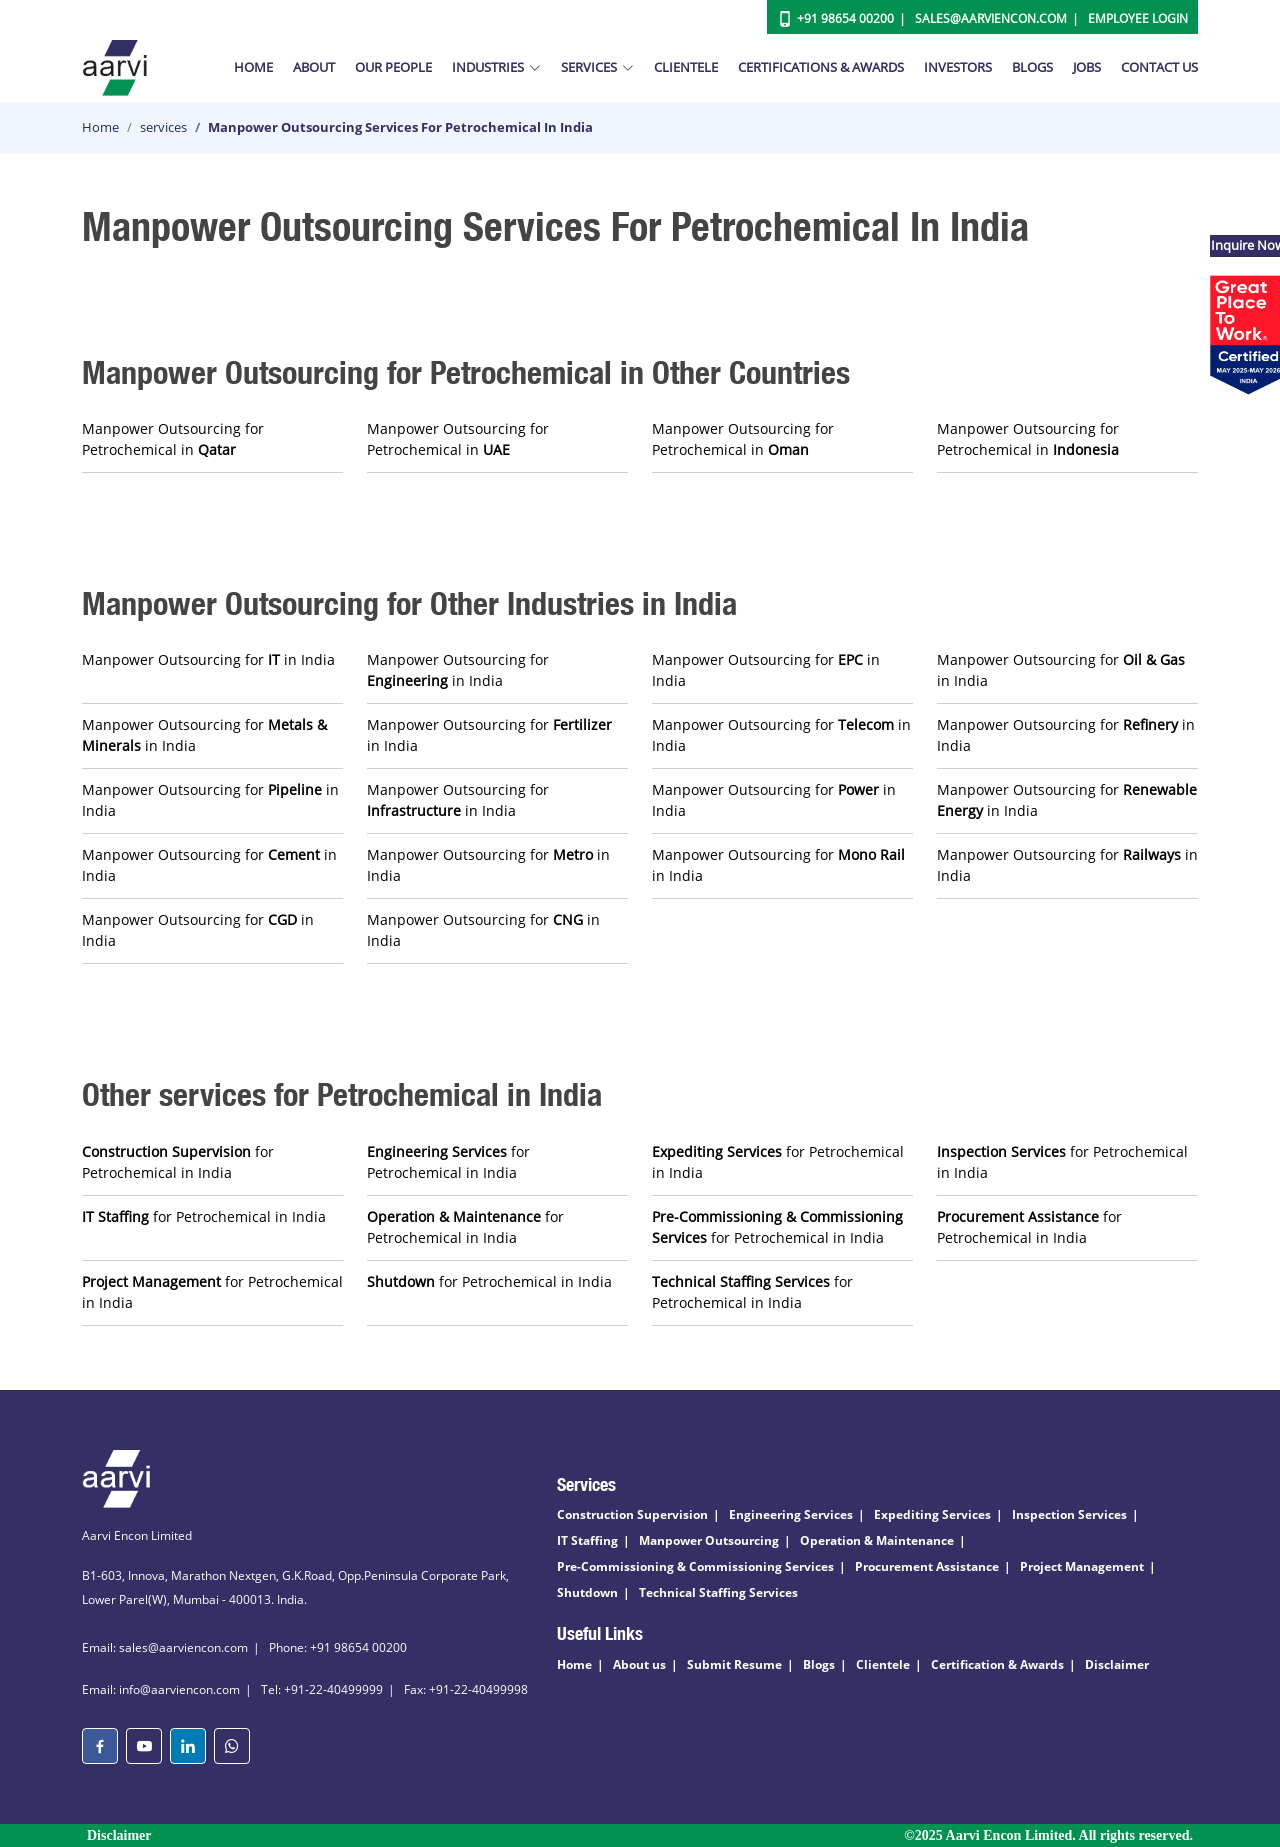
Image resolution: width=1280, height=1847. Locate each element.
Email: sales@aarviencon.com (165, 1647)
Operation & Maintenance (877, 1540)
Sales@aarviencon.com (991, 18)
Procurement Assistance (927, 1566)
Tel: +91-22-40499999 (322, 1689)
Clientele (686, 67)
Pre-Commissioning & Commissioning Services (695, 1566)
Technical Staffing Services (718, 1592)
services (163, 127)
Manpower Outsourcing (709, 1540)
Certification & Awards (997, 1664)
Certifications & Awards (821, 67)
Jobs (1087, 67)
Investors (958, 67)
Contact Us (1159, 67)
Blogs (1032, 67)
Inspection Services (1069, 1514)
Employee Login (1138, 18)
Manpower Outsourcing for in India (208, 659)
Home (253, 67)
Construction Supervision (632, 1514)
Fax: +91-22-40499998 (466, 1689)
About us (639, 1664)
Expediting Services (932, 1514)
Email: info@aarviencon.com (161, 1689)
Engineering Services (791, 1514)
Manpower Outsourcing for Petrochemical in (173, 439)
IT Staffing (587, 1540)
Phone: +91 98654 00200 (338, 1647)
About (314, 67)
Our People (393, 67)
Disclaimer (1117, 1664)
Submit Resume (734, 1664)
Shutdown (587, 1592)
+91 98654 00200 (845, 18)
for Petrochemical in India (178, 1162)
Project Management (1082, 1566)
